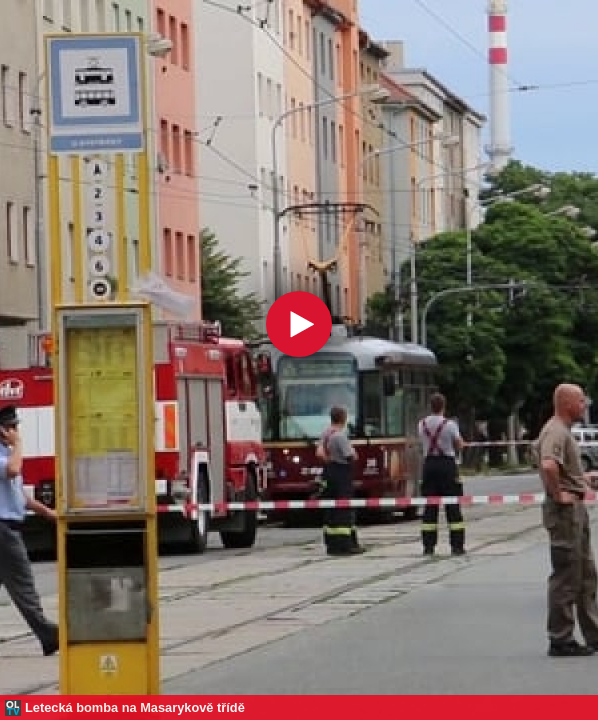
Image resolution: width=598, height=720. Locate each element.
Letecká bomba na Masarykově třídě (135, 707)
